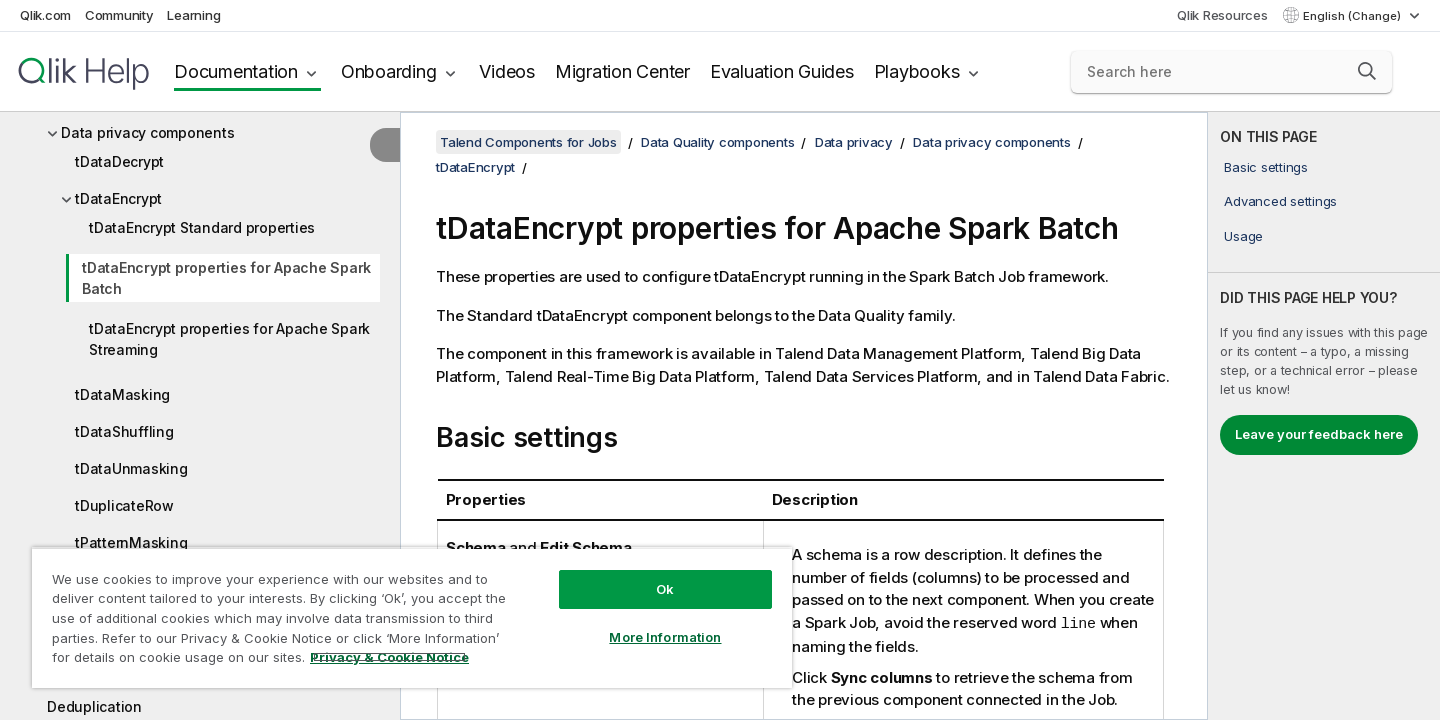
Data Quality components (717, 142)
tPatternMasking (131, 542)
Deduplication (94, 706)
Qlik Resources (1222, 15)
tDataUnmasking (131, 468)
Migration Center (622, 71)
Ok (665, 589)
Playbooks (917, 71)
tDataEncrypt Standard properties (202, 227)
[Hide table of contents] (385, 145)
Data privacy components (147, 132)
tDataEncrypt (118, 198)
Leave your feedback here (1319, 434)
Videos (507, 71)
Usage (1243, 236)
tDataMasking (122, 394)
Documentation (236, 71)
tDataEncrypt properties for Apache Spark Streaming (229, 339)
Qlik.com (45, 15)
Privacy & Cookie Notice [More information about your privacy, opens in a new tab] (389, 657)
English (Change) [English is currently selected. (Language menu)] (1353, 16)
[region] (412, 617)
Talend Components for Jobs (528, 142)
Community (119, 15)
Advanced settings (1280, 201)
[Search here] (1231, 72)
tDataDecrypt (119, 161)
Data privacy (854, 142)
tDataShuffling (124, 431)
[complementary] (1324, 416)
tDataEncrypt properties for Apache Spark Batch (226, 278)
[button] (1367, 71)
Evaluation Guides (782, 71)
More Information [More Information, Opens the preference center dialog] (665, 637)
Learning (193, 15)
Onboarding (389, 71)
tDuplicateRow (124, 505)
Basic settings (1266, 167)
